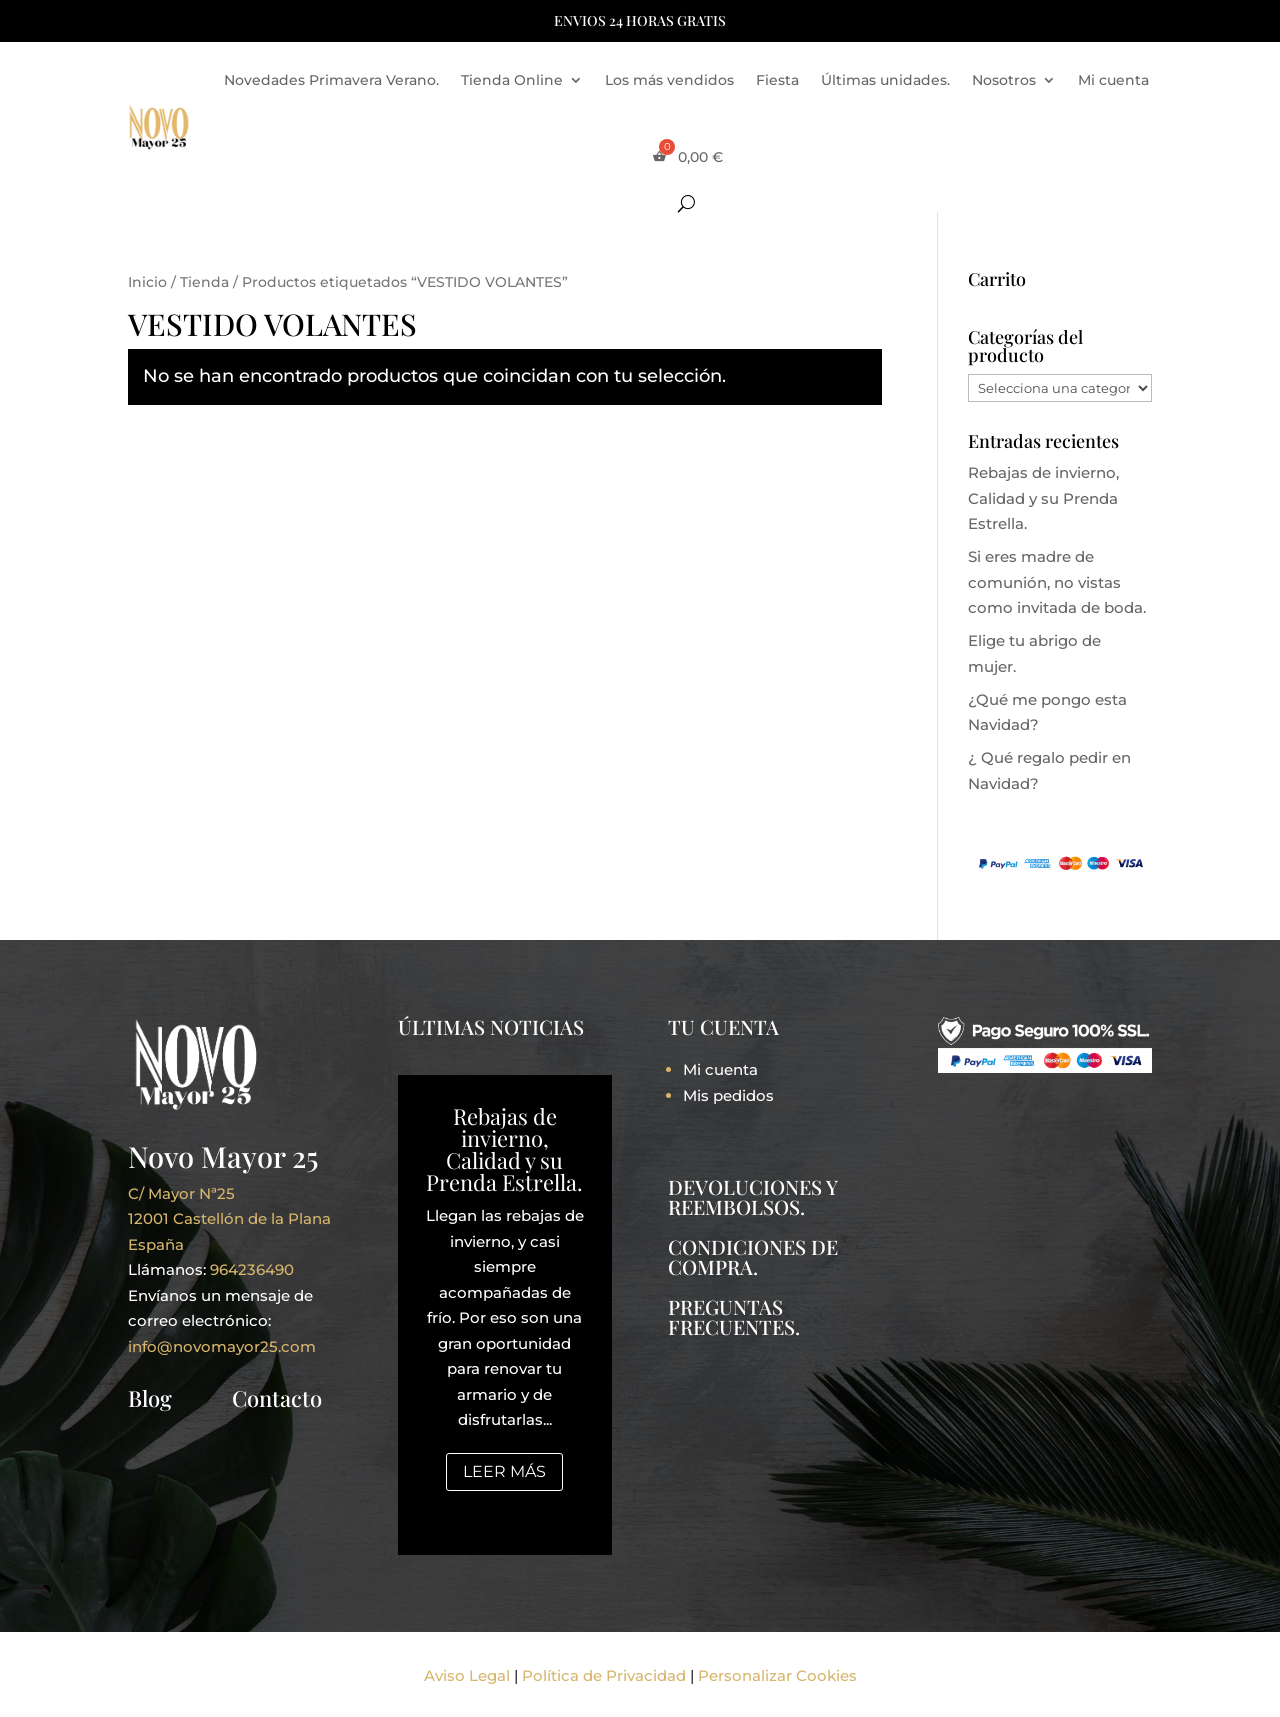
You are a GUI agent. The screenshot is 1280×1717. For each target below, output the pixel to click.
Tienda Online (512, 80)
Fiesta (777, 80)
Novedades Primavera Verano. (331, 80)
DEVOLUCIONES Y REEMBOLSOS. (752, 1196)
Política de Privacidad (604, 1675)
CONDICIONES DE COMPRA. (753, 1256)
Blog (150, 1398)
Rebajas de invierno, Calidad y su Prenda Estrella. (1043, 498)
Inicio (147, 282)
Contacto (277, 1398)
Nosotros (1004, 80)
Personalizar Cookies (777, 1675)
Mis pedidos (728, 1095)
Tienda (204, 282)
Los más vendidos (669, 80)
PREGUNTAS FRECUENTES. (734, 1316)
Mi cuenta (1113, 80)
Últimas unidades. (885, 80)
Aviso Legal (467, 1675)
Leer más (504, 1471)
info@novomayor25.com (222, 1346)
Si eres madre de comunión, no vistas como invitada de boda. (1057, 582)
